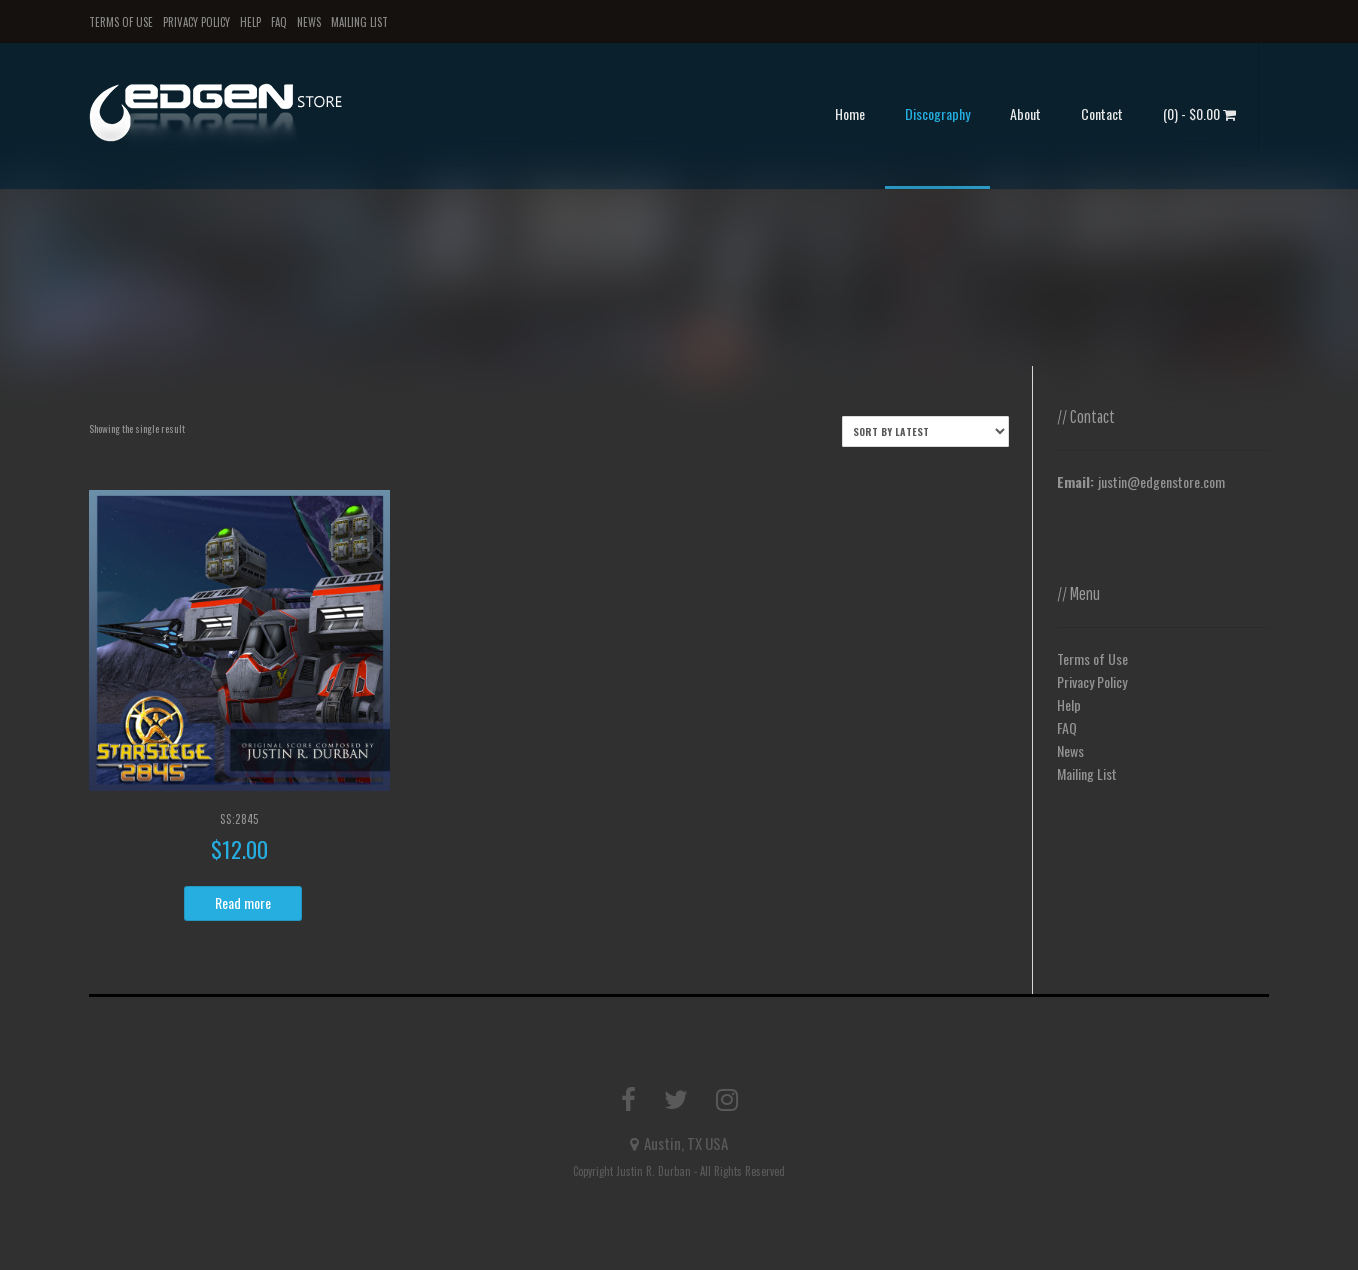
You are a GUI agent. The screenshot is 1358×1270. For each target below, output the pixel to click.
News (309, 22)
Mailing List (359, 22)
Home (850, 113)
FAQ (279, 22)
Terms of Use (121, 22)
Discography (937, 113)
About (1025, 113)
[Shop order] (925, 431)
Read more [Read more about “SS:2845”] (243, 902)
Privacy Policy (196, 22)
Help (250, 22)
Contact (1102, 113)
